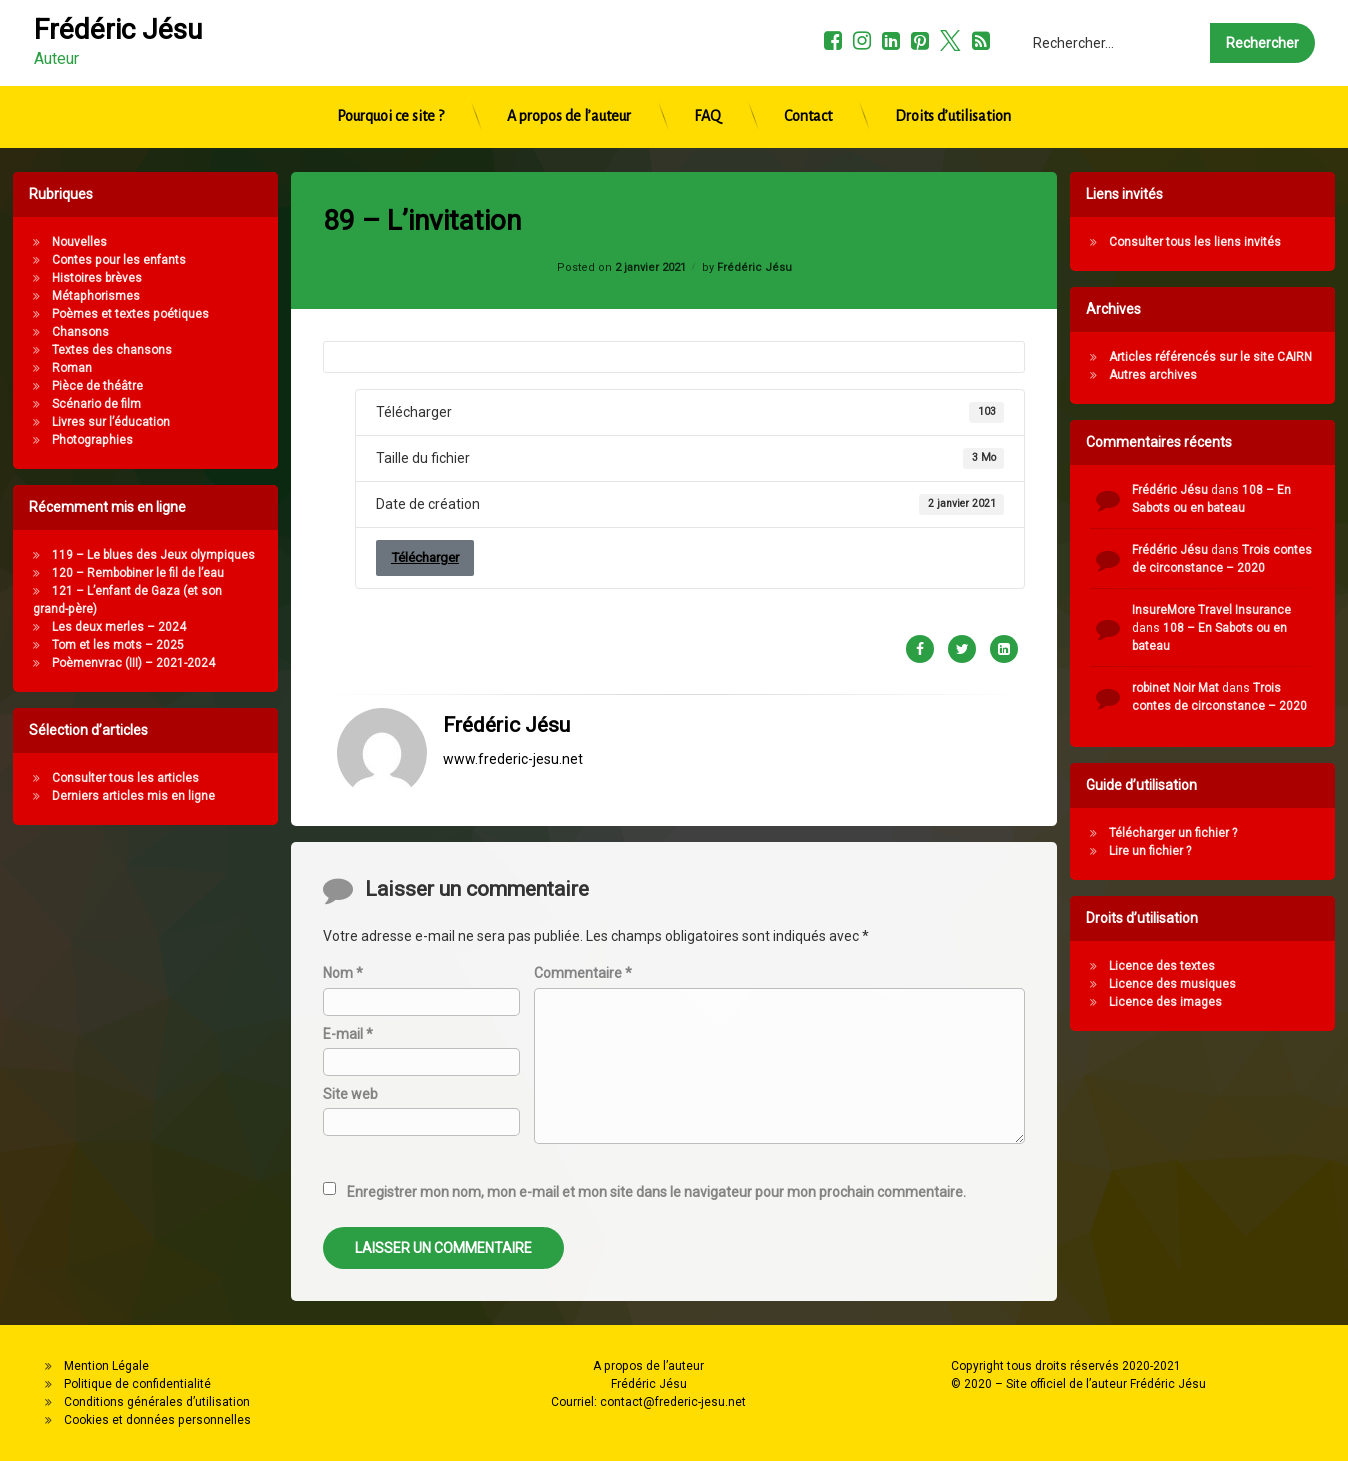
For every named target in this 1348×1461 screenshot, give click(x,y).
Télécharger (425, 333)
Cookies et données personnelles (157, 1420)
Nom (343, 1297)
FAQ (707, 65)
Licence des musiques (1263, 984)
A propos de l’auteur (569, 65)
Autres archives (1244, 375)
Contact (808, 65)
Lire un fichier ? (1241, 851)
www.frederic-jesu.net (513, 535)
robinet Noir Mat (1266, 688)
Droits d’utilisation (953, 65)
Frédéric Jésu (506, 501)
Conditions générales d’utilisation (157, 1402)
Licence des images (1256, 1002)
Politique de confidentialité (137, 1384)
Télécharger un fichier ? (1264, 833)
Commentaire (583, 1297)
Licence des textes (1253, 966)
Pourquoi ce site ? (390, 65)
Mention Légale (106, 1366)
